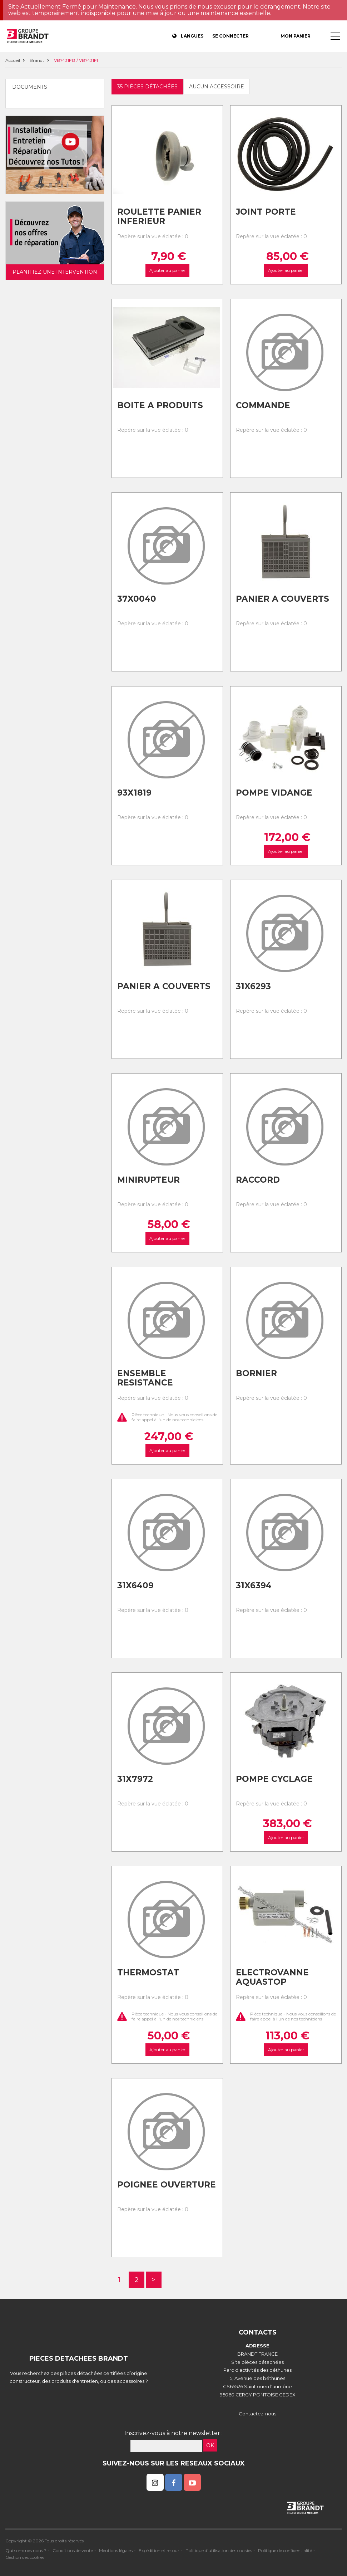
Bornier (256, 1373)
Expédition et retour (159, 2550)
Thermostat (148, 1972)
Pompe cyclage (274, 1779)
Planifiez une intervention (55, 272)
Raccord (258, 1179)
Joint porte (266, 211)
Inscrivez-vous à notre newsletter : (173, 2433)
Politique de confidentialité (285, 2550)
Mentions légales (116, 2550)
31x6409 (135, 1585)
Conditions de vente (73, 2550)
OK (210, 2445)
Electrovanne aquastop (272, 1977)
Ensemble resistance (145, 1378)
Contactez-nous (257, 2413)
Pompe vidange (274, 792)
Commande (263, 405)
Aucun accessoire (216, 86)
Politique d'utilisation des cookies (218, 2550)
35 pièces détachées (147, 86)
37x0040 (136, 598)
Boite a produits (160, 405)
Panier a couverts (282, 598)
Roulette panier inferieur (159, 216)
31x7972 (135, 1779)
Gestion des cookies (24, 2557)
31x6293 (253, 986)
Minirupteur (148, 1179)
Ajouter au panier (167, 270)
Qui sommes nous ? (25, 2550)
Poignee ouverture (166, 2184)
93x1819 (134, 792)
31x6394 (254, 1585)
